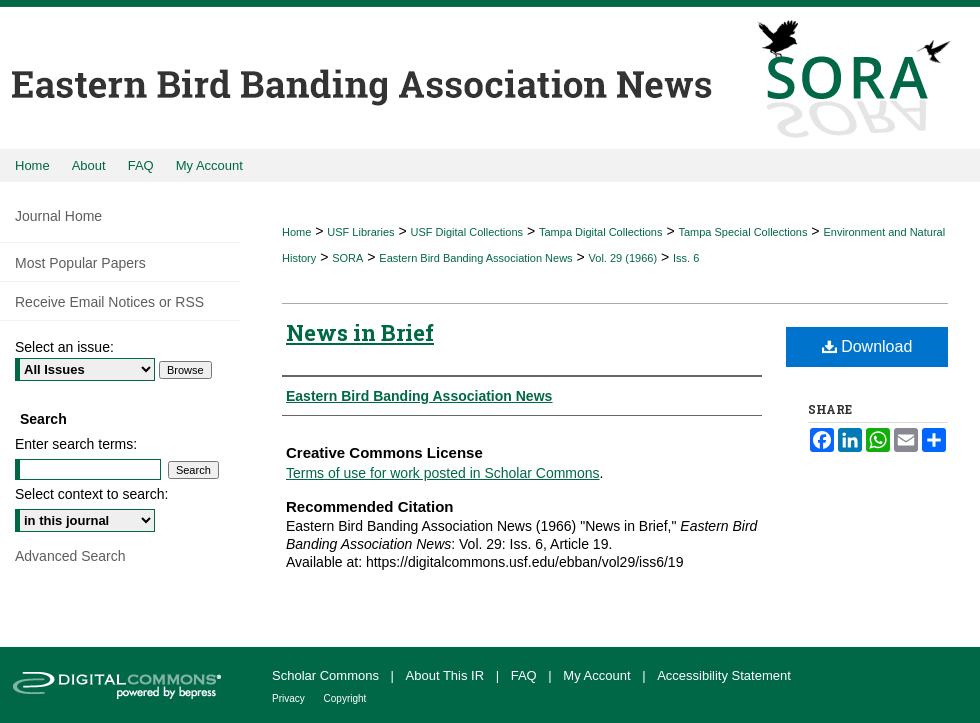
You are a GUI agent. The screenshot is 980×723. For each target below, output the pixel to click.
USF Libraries (360, 232)
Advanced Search (70, 556)
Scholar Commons (327, 675)
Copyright (345, 698)
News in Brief (360, 332)
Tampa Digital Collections (601, 232)
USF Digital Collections (467, 232)
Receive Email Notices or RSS (109, 302)
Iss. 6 (686, 258)
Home (296, 232)
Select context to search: (91, 494)
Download (867, 346)
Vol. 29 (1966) (623, 258)
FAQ (526, 675)
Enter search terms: (76, 444)
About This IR (447, 675)
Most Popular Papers (80, 263)
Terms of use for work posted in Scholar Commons (443, 473)
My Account (598, 675)
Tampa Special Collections (742, 232)
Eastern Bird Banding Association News (475, 258)
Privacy (290, 698)
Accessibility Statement (724, 675)
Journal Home (58, 216)
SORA (347, 258)
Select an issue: (64, 347)
